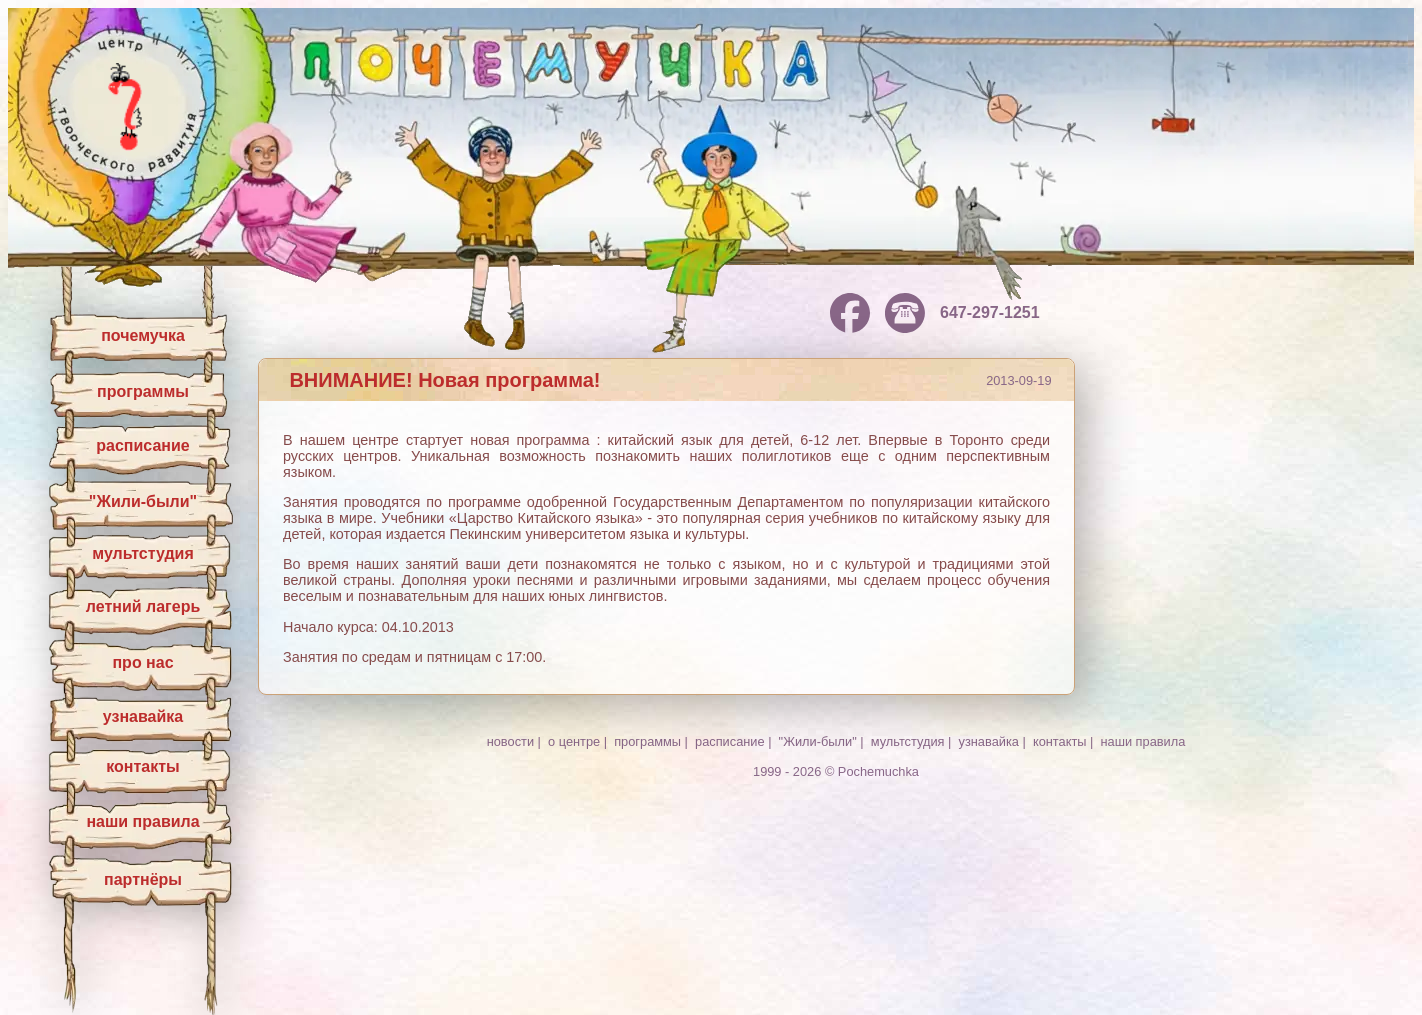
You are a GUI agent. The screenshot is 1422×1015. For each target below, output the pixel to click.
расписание (142, 445)
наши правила (142, 821)
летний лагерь (143, 606)
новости (510, 741)
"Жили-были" (143, 501)
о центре (574, 741)
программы (143, 391)
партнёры (143, 879)
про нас (142, 662)
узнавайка (143, 716)
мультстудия (143, 553)
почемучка (143, 335)
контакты (142, 766)
